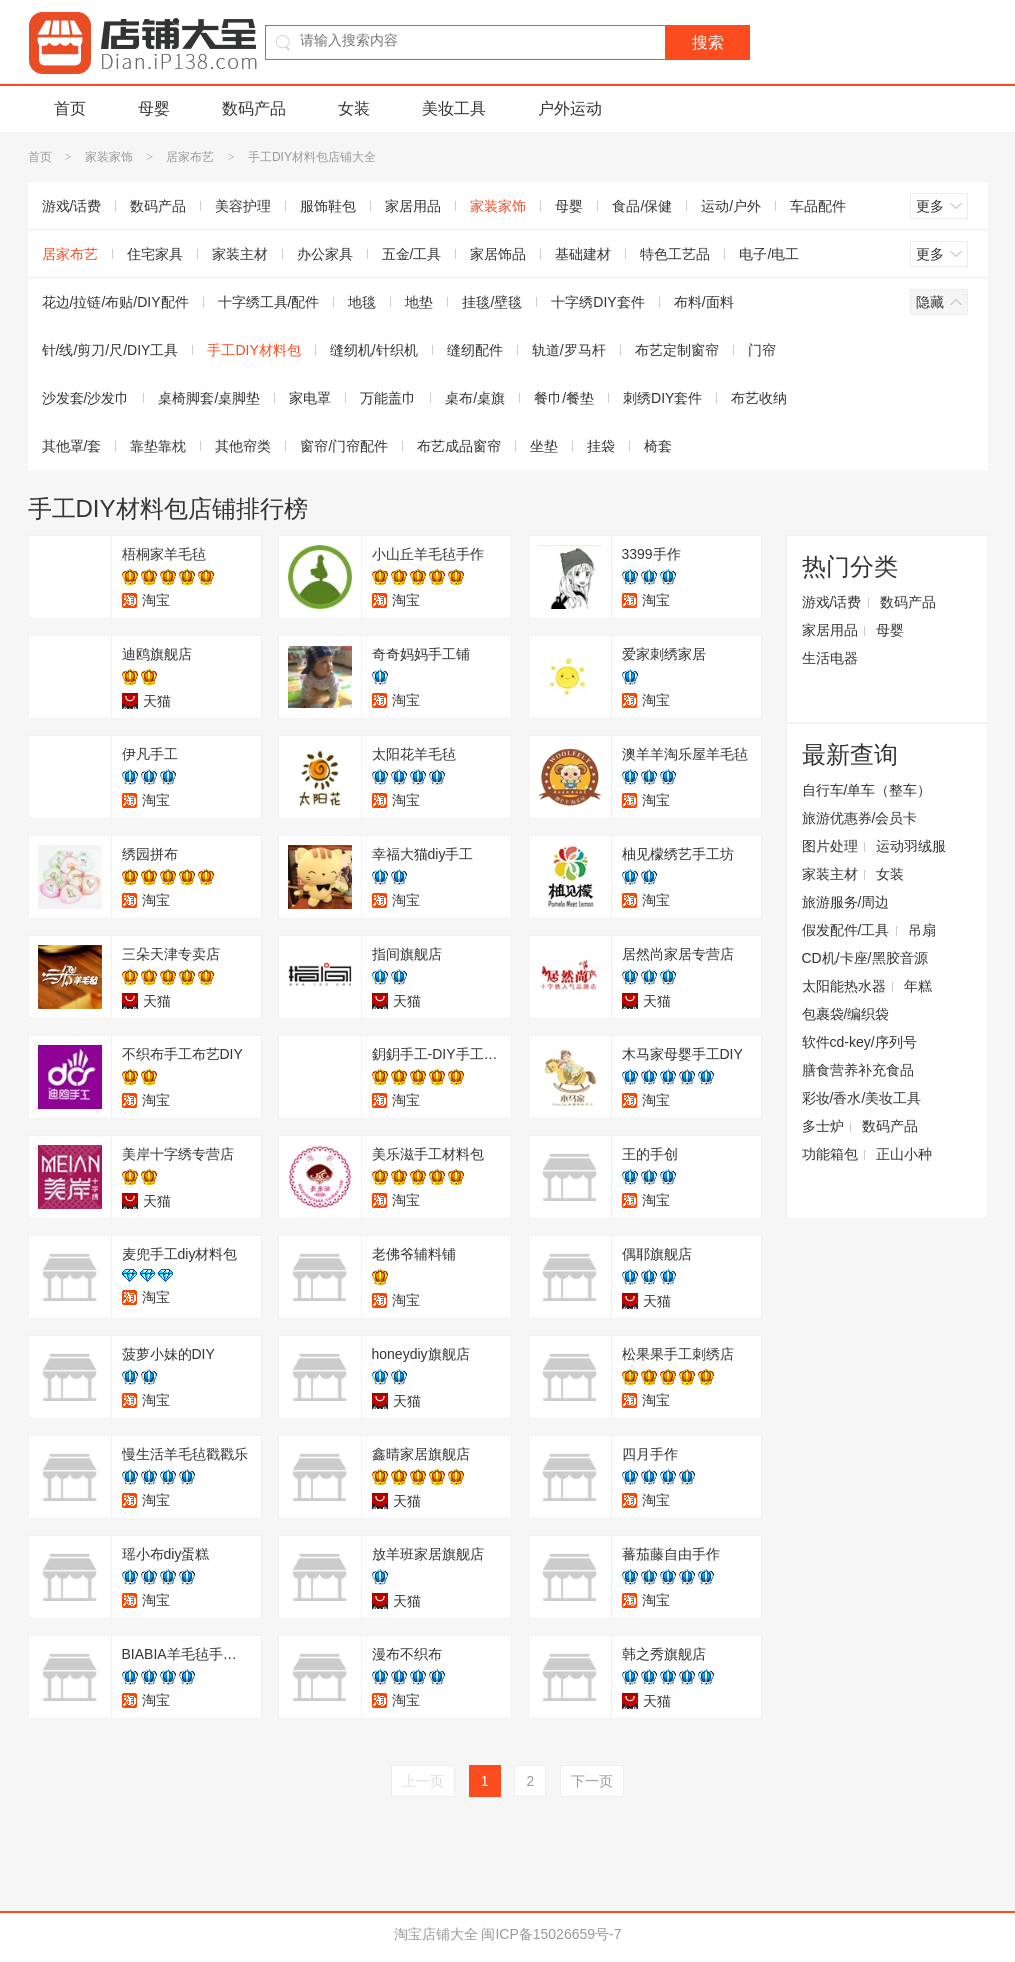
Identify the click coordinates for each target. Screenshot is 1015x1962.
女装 (354, 108)
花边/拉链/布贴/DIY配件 (115, 302)
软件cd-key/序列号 (859, 1042)
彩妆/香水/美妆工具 (862, 1098)
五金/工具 (412, 254)
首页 (70, 108)
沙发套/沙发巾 (86, 398)
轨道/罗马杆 (569, 350)
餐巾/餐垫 (564, 398)
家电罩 (310, 398)
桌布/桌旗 (475, 398)
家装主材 (240, 254)
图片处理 (830, 846)
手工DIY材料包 (253, 350)
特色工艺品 (675, 254)
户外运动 (570, 108)
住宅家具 (155, 254)
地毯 (362, 302)
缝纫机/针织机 (374, 350)
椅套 (658, 446)
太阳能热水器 (844, 986)
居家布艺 (190, 157)
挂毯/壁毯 (492, 302)
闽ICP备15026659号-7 (551, 1934)
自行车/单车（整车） (867, 790)
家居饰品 (498, 254)
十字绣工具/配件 (269, 302)
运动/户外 (731, 206)
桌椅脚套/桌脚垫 (209, 398)
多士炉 (823, 1126)
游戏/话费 (72, 206)
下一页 (592, 1781)
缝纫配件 (475, 350)
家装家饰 (109, 157)
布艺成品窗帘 (459, 446)
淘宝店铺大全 (436, 1934)
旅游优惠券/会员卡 (860, 818)
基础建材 (583, 254)
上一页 (423, 1781)
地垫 (419, 302)
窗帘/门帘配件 (344, 446)
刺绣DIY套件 (662, 398)
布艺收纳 (759, 398)
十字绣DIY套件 (597, 302)
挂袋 (601, 446)
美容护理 (243, 206)
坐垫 (544, 446)
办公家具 (325, 254)
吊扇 (922, 930)
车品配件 (818, 206)
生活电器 (830, 658)
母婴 (154, 108)
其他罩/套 (72, 446)
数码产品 (254, 108)
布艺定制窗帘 (677, 350)
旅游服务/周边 (846, 902)
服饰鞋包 (328, 206)
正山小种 (904, 1154)
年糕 (918, 986)
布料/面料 (704, 302)
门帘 (762, 350)
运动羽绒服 (911, 846)
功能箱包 (830, 1154)
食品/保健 (642, 206)
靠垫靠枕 (158, 446)
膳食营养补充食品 (858, 1070)
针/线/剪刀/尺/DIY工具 (110, 350)
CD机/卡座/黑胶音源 (865, 958)
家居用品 (413, 206)
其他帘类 (243, 446)
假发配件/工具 (846, 930)
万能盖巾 (388, 398)
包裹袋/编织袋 (846, 1014)
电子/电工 (769, 254)
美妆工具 (454, 108)
